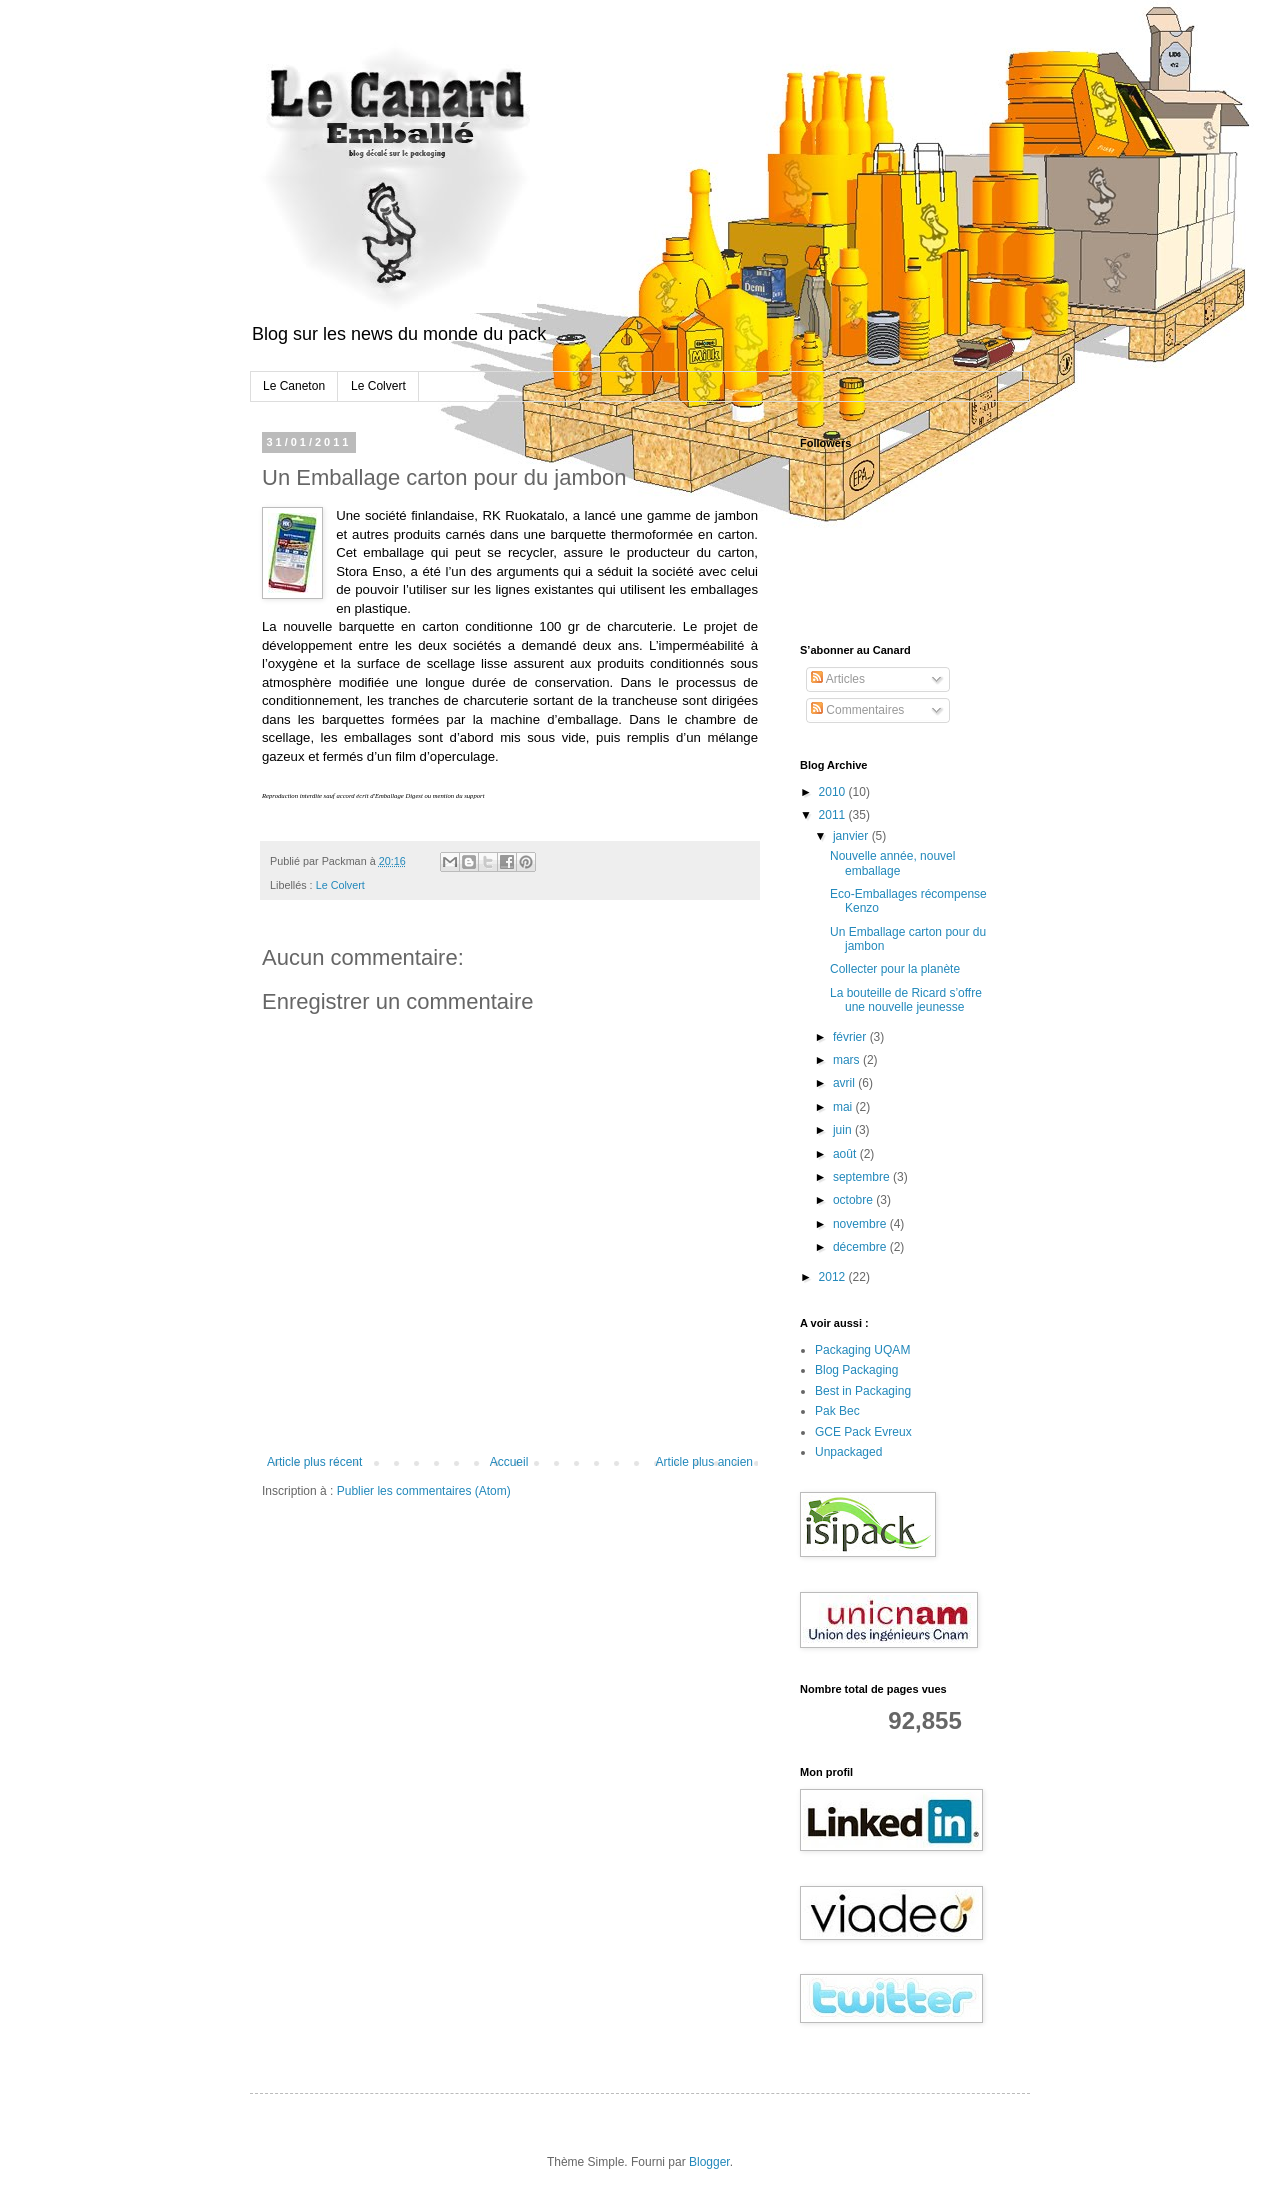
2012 (834, 1277)
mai (844, 1107)
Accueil (509, 1462)
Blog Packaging (856, 1370)
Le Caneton (294, 386)
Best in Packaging (863, 1391)
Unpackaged (848, 1452)
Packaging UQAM (862, 1350)
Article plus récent (314, 1462)
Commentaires (857, 710)
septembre (863, 1177)
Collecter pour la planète (895, 969)
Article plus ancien (704, 1462)
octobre (854, 1200)
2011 (834, 815)
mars (848, 1060)
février (851, 1037)
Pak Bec (837, 1411)
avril (845, 1083)
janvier (852, 836)
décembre (861, 1247)
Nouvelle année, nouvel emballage (892, 863)
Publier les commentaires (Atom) (424, 1491)
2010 (834, 792)
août (846, 1154)
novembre (861, 1224)
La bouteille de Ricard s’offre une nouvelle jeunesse (906, 1000)
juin (844, 1130)
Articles (838, 679)
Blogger (709, 2162)
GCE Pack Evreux (863, 1432)
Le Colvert (378, 386)
